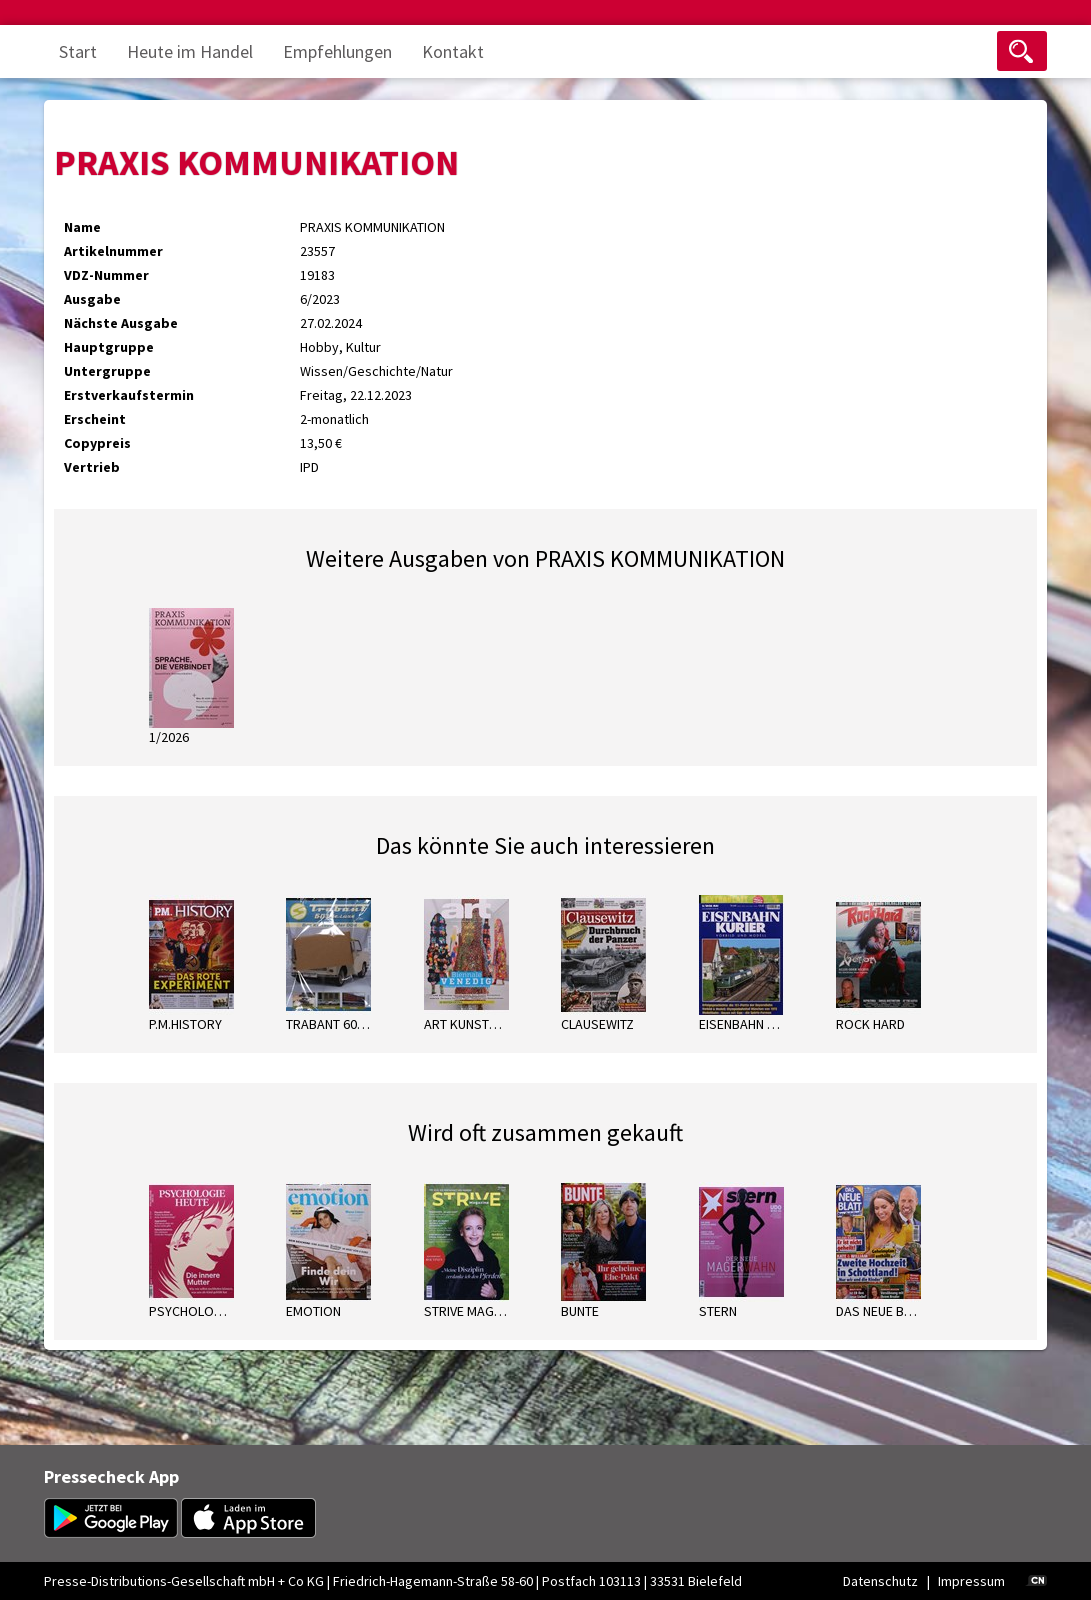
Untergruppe (107, 371)
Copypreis (97, 443)
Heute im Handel (190, 51)
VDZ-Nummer (106, 275)
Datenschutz (880, 1581)
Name (82, 227)
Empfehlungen (337, 51)
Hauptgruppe (109, 347)
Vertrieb (92, 467)
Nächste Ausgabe (121, 323)
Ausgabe (92, 299)
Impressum (971, 1581)
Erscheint (95, 419)
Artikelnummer (113, 251)
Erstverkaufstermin (129, 395)
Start (78, 51)
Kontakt (453, 51)
